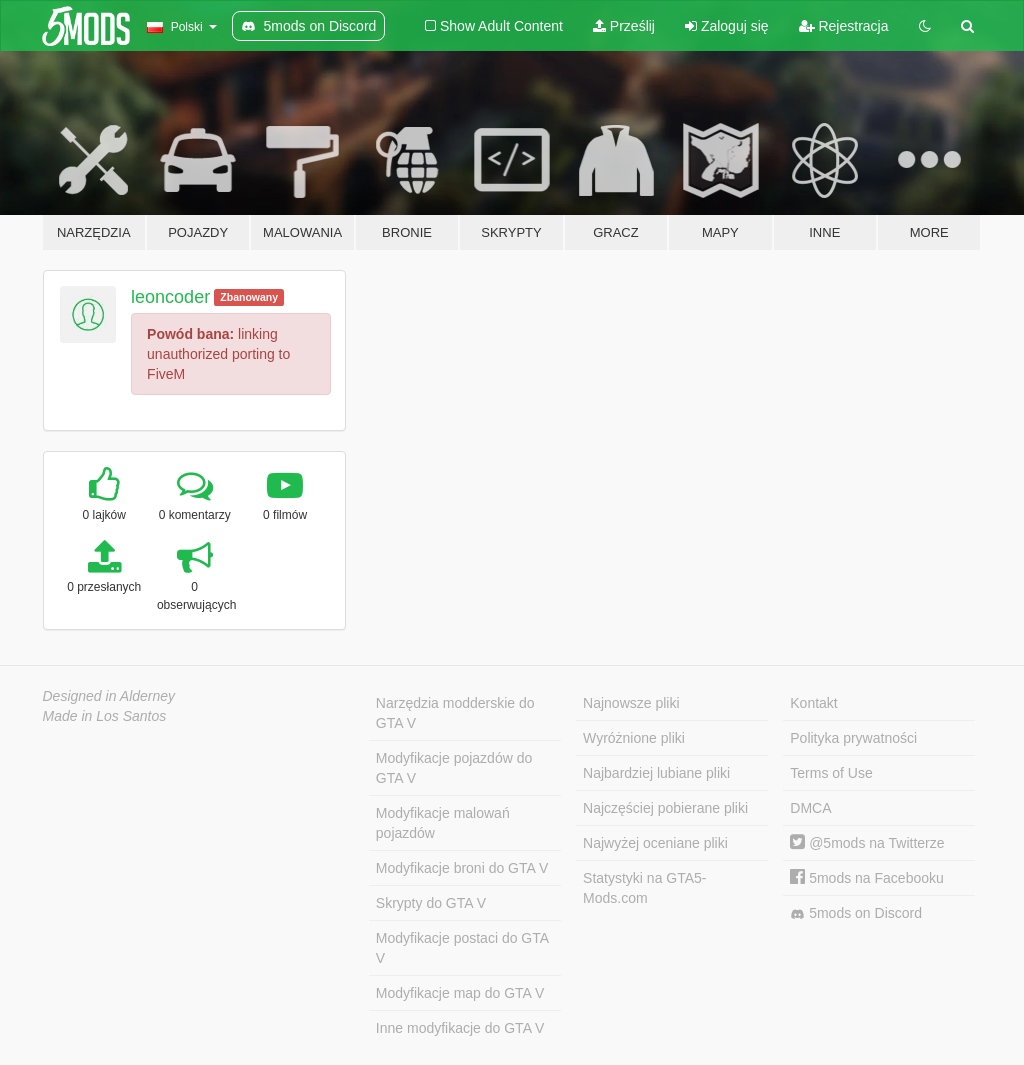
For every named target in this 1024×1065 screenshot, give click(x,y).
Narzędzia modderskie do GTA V (455, 713)
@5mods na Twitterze (867, 843)
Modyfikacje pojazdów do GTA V (454, 768)
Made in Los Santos (105, 716)
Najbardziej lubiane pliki (656, 773)
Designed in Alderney (109, 696)
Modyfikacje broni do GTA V (462, 868)
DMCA (810, 808)
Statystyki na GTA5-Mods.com (644, 888)
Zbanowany (249, 297)
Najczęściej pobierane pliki (665, 808)
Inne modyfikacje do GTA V (460, 1028)
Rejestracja (844, 26)
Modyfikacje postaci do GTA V (462, 948)
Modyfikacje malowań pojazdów (443, 823)
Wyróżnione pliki (634, 738)
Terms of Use (831, 773)
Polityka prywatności (853, 738)
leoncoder (170, 297)
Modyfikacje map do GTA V (460, 993)
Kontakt (813, 703)
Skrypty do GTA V (431, 903)
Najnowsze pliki (631, 703)
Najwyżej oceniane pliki (655, 843)
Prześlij (624, 26)
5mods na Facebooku (867, 878)
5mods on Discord (856, 913)
